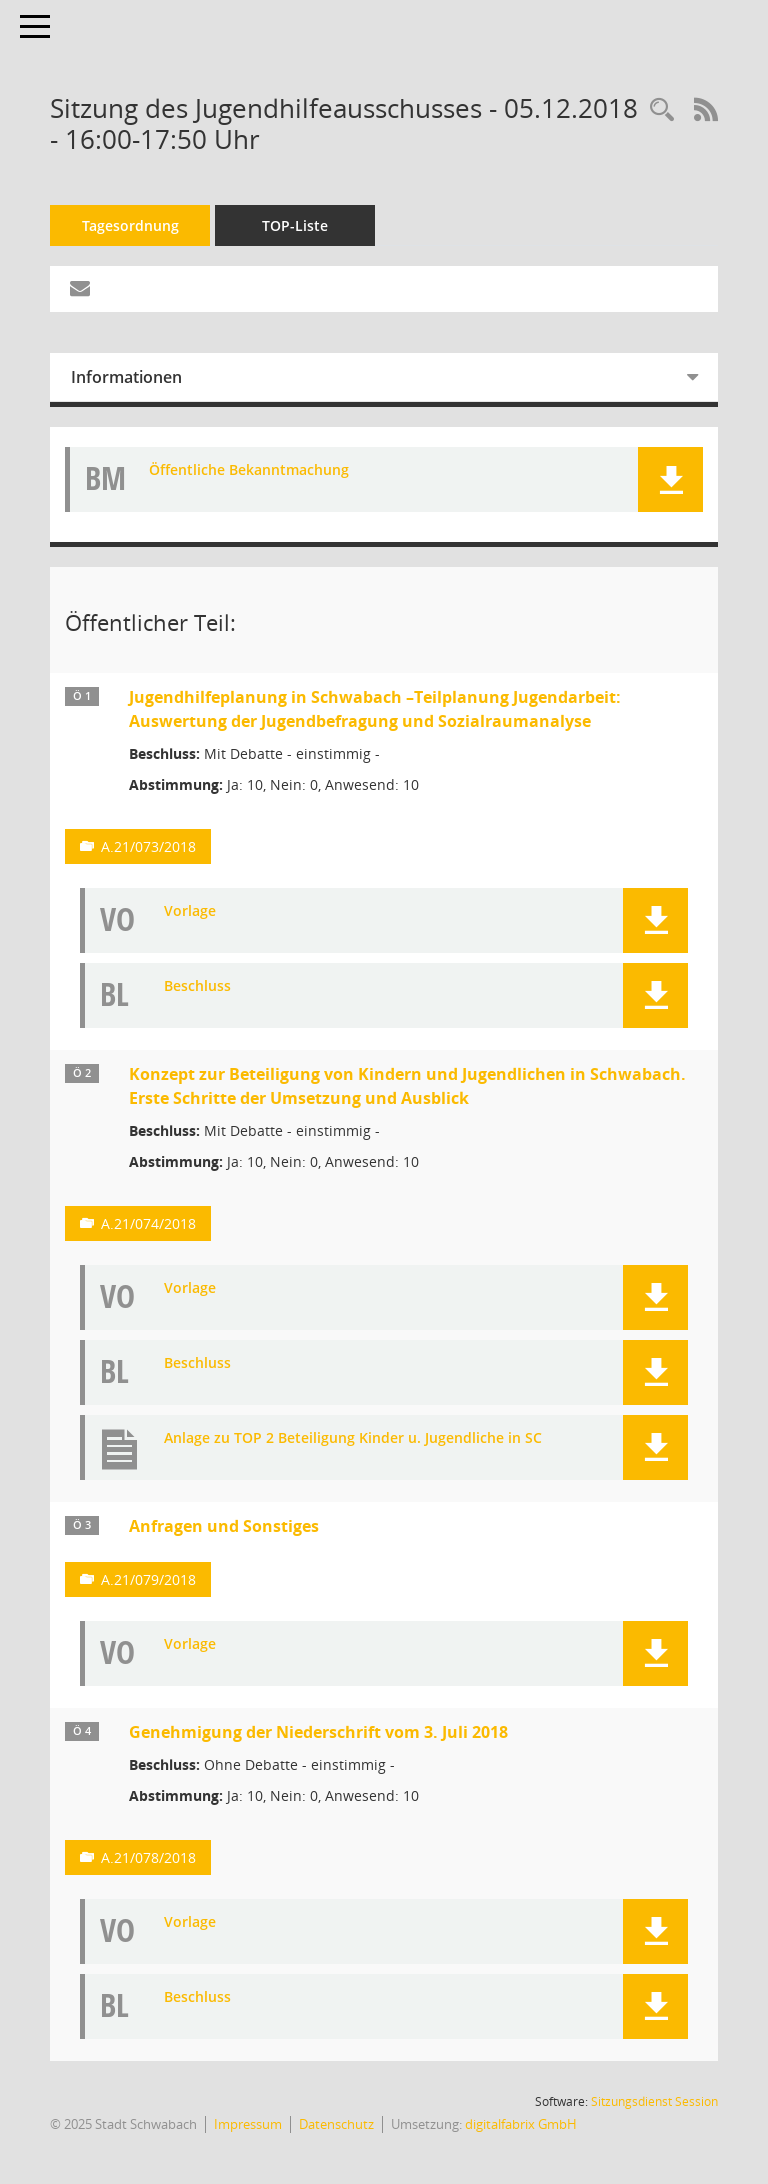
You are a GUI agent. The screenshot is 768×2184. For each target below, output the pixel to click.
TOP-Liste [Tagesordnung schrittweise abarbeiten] (295, 225)
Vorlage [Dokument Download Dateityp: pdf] (190, 911)
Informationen (126, 377)
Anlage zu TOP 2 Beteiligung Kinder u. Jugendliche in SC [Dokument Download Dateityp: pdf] (353, 1438)
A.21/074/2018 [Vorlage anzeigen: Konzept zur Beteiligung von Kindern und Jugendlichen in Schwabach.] (148, 1223)
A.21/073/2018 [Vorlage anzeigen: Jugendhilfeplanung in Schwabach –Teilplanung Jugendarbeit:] (148, 846)
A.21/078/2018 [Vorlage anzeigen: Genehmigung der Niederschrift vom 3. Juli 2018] (148, 1857)
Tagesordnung (130, 225)
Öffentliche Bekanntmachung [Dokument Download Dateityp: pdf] (249, 470)
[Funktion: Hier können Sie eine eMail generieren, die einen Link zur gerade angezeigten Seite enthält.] (80, 289)
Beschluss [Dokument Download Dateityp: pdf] (197, 986)
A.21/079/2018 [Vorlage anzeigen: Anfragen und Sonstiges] (148, 1579)
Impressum (248, 2124)
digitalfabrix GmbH (521, 2124)
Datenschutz (336, 2124)
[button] (670, 479)
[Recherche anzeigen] (662, 110)
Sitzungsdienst (654, 2101)
